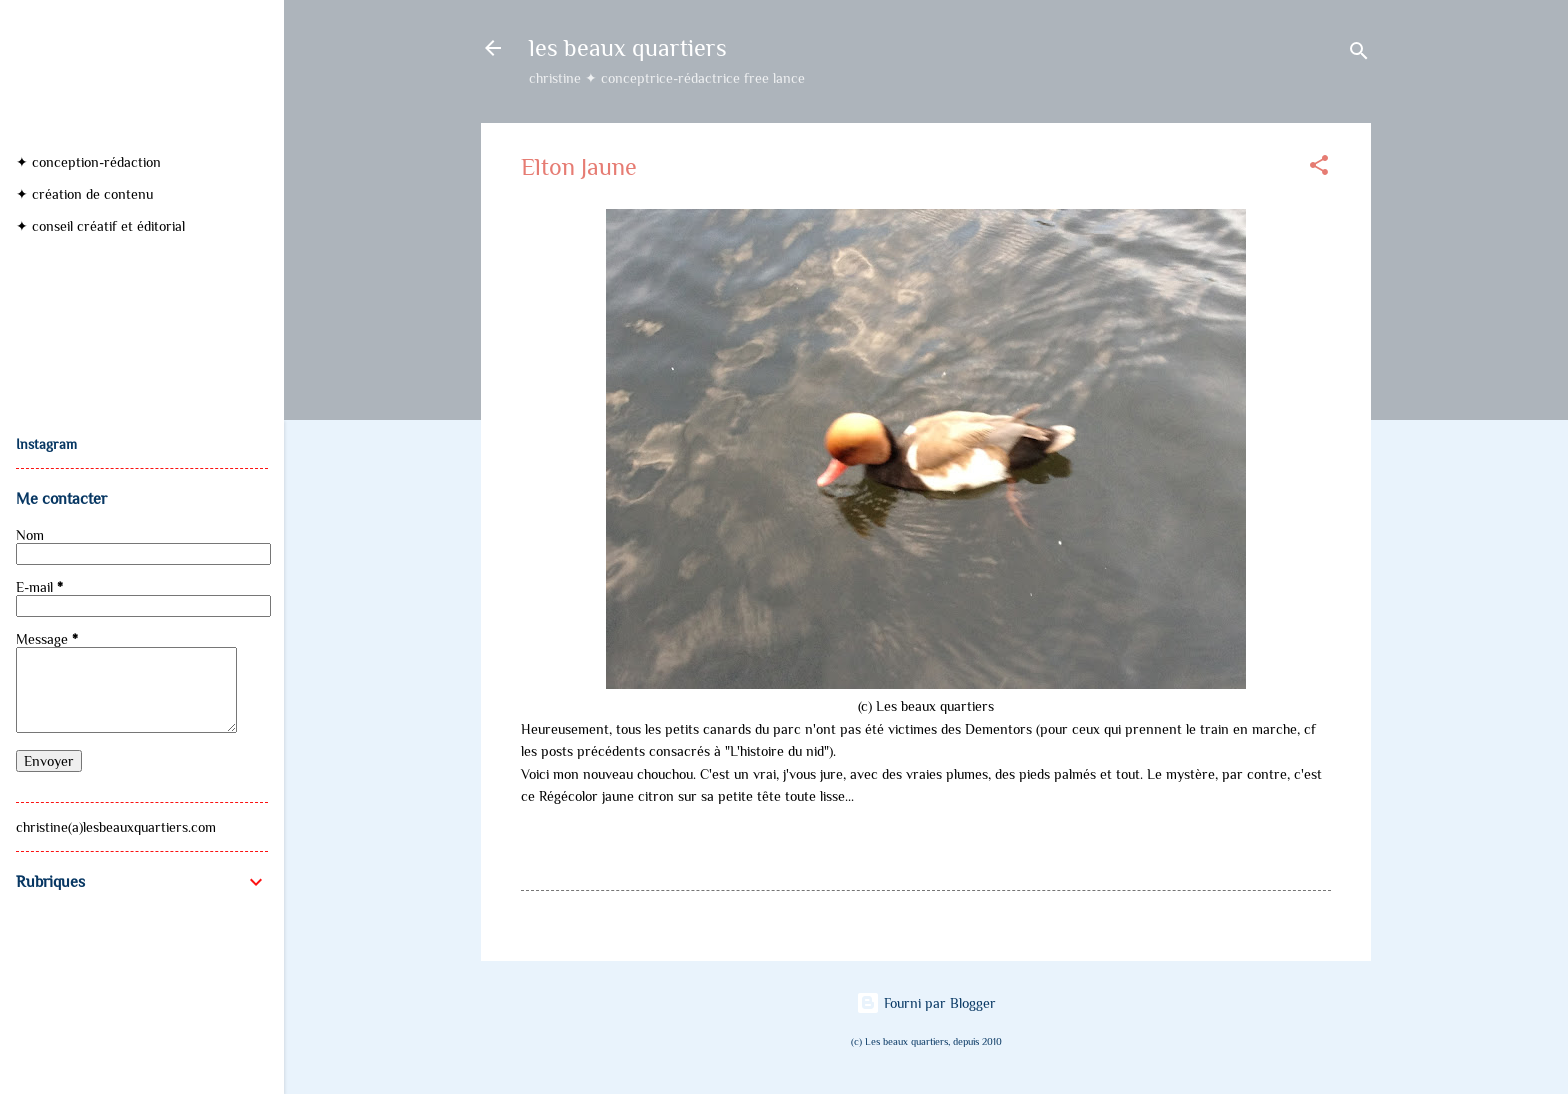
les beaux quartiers (628, 47)
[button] (1319, 168)
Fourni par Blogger (926, 1003)
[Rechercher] (1359, 54)
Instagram (46, 444)
